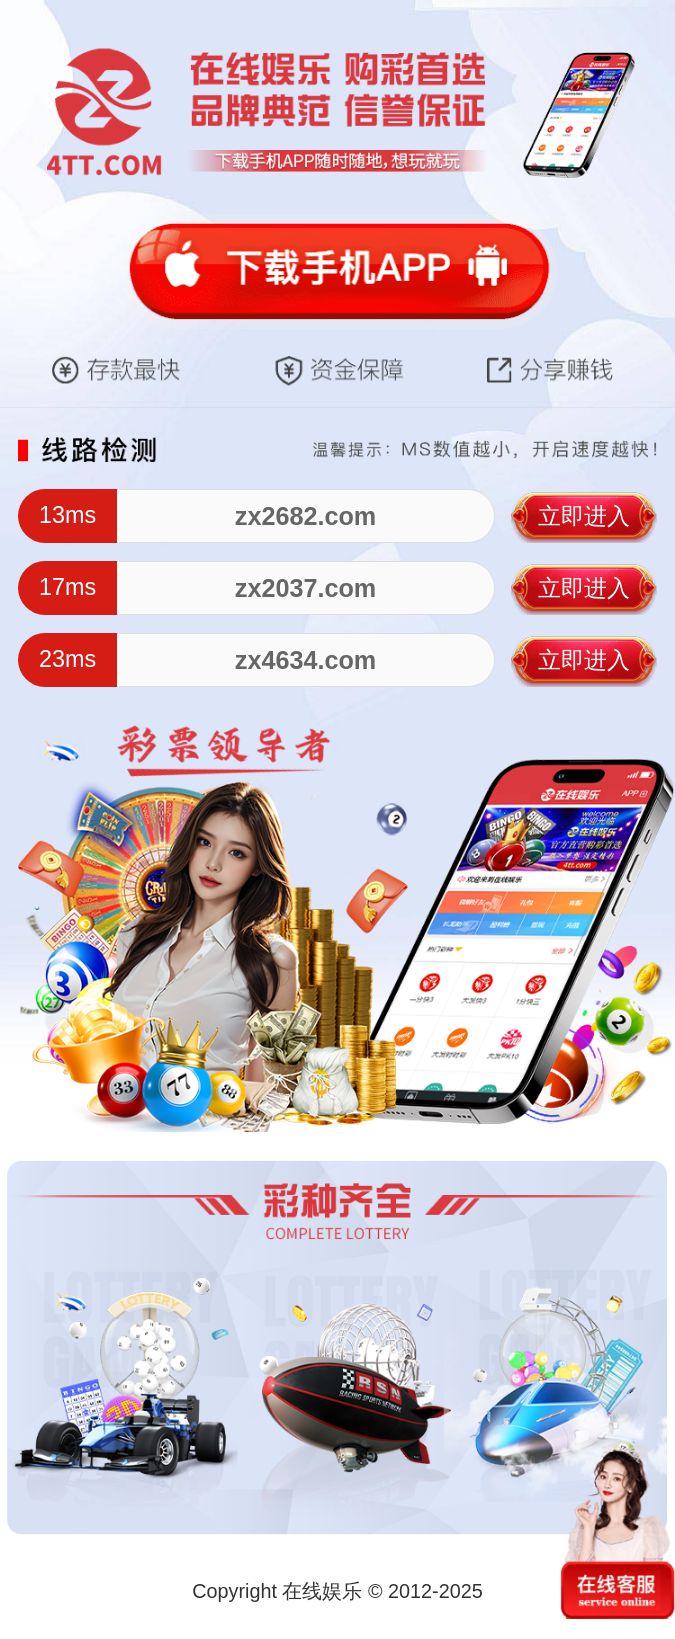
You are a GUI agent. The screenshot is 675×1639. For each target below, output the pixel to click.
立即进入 (584, 516)
